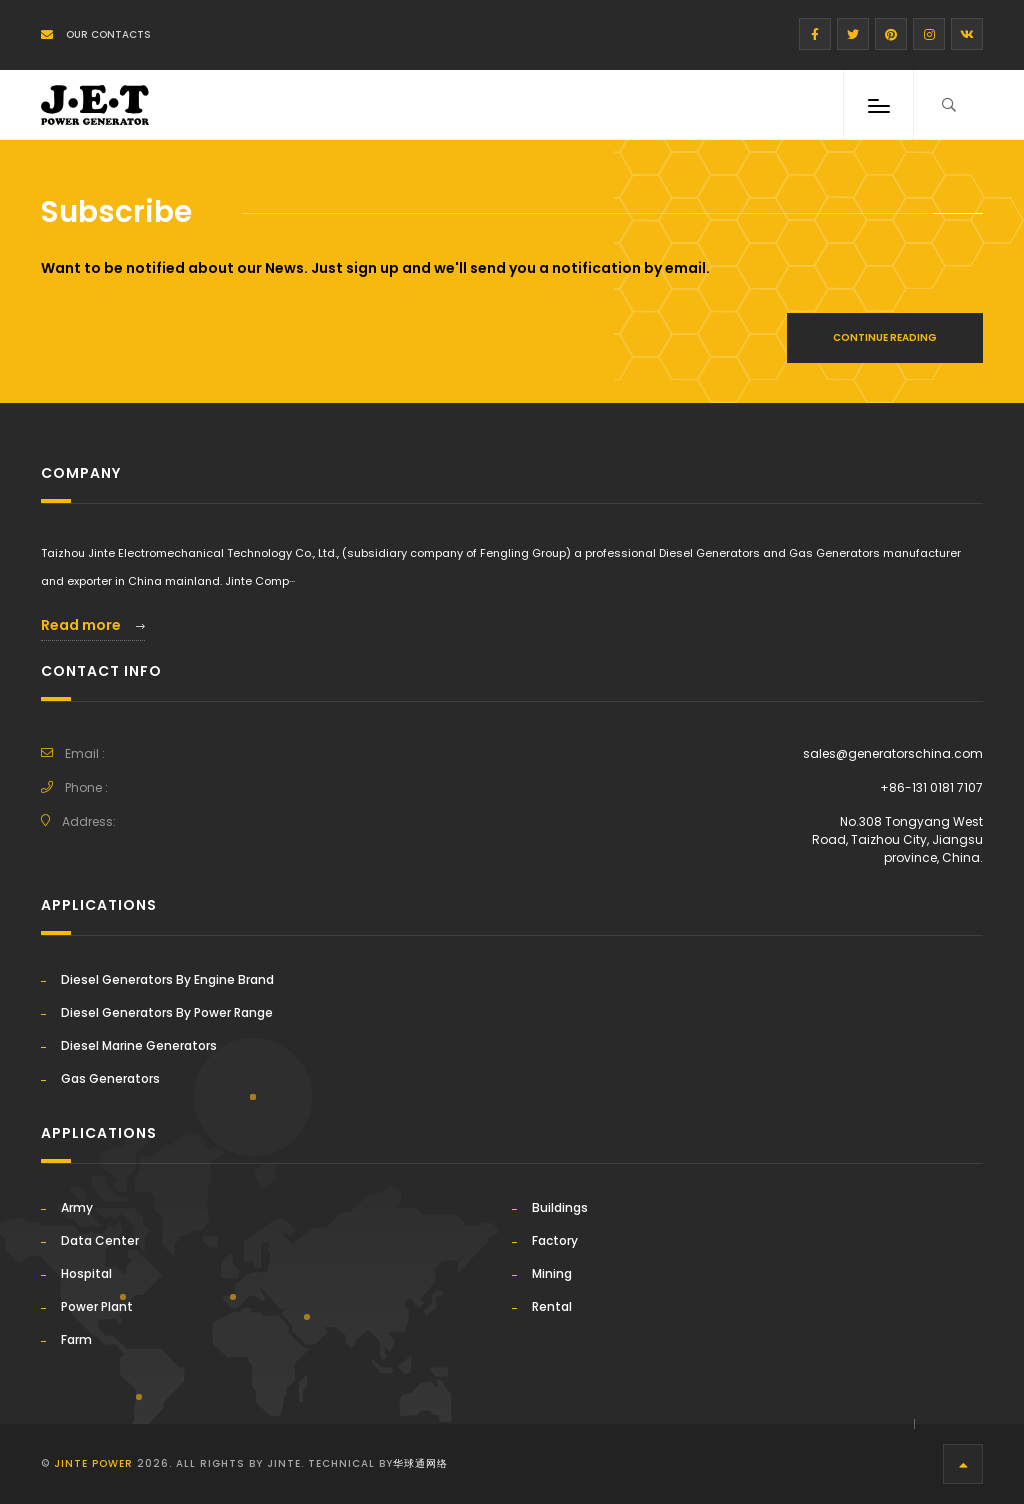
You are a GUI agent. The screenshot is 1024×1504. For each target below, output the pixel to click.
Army (77, 1207)
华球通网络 (420, 1463)
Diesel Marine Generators (139, 1045)
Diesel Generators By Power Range (167, 1012)
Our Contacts (96, 34)
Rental (552, 1306)
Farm (76, 1339)
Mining (552, 1273)
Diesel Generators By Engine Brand (167, 979)
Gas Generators (110, 1078)
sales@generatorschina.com (893, 753)
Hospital (86, 1273)
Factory (555, 1240)
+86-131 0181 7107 (931, 787)
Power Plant (97, 1306)
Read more (93, 625)
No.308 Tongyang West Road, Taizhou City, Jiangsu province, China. (897, 839)
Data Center (100, 1240)
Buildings (560, 1207)
